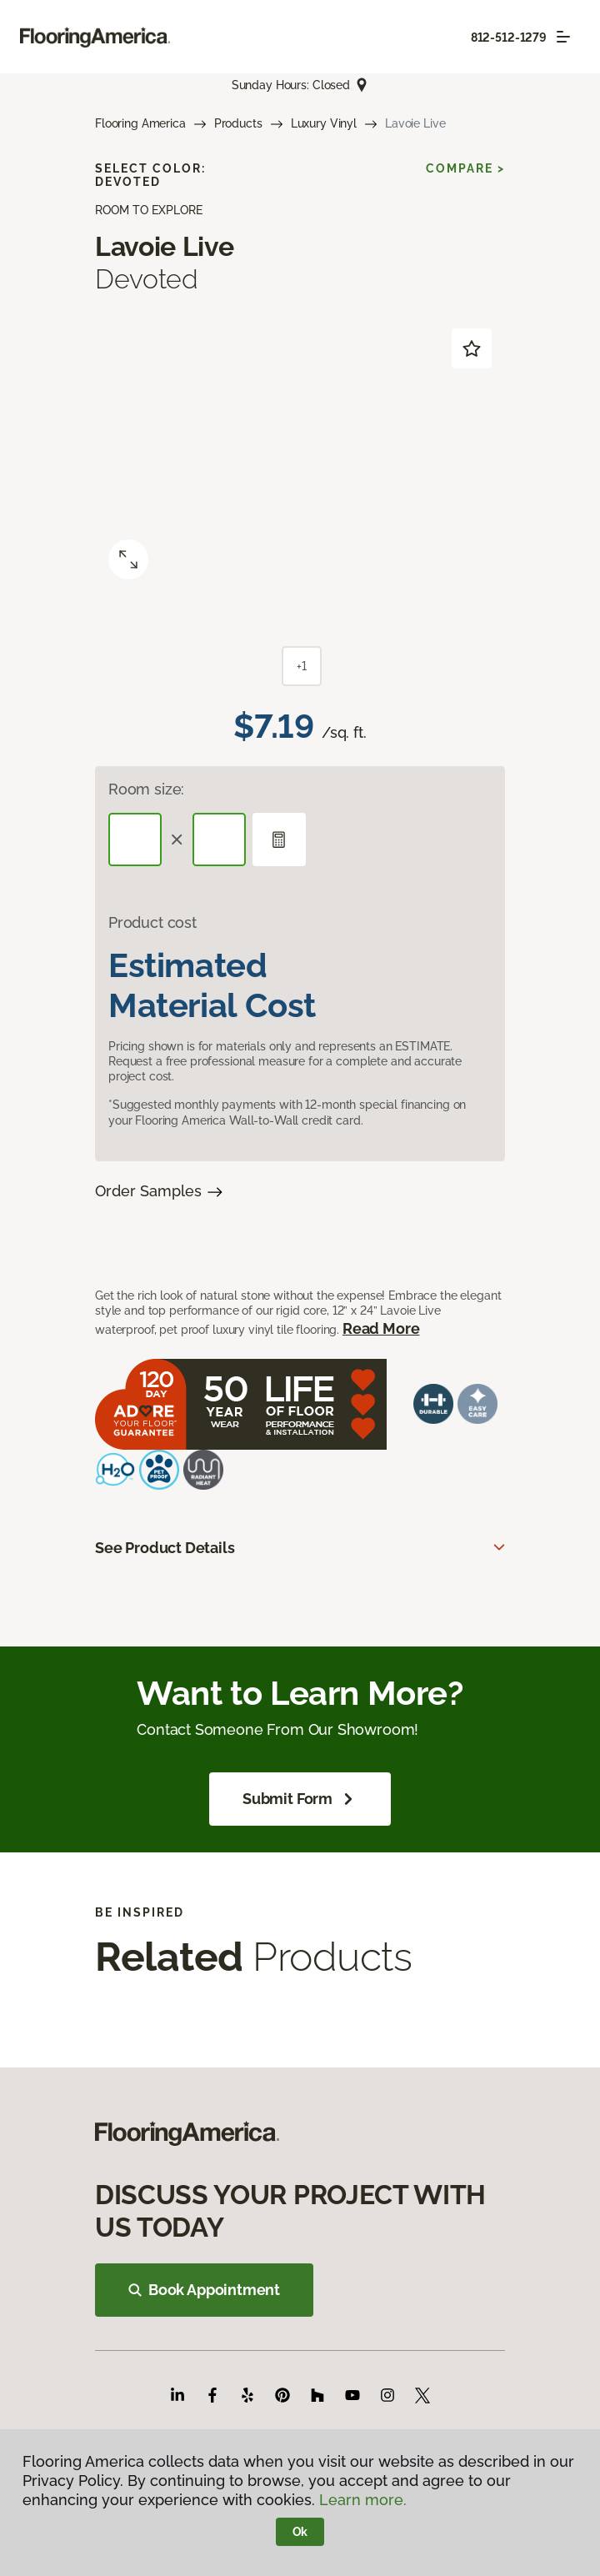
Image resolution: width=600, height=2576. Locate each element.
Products (238, 123)
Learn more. (363, 2499)
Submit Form (300, 1799)
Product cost (152, 922)
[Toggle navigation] (563, 36)
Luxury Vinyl (324, 123)
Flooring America (140, 123)
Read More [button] (380, 1328)
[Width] (219, 839)
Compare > (465, 168)
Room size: (146, 789)
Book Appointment (204, 2289)
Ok (300, 2531)
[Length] (135, 839)
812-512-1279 (509, 37)
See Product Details (165, 1547)
